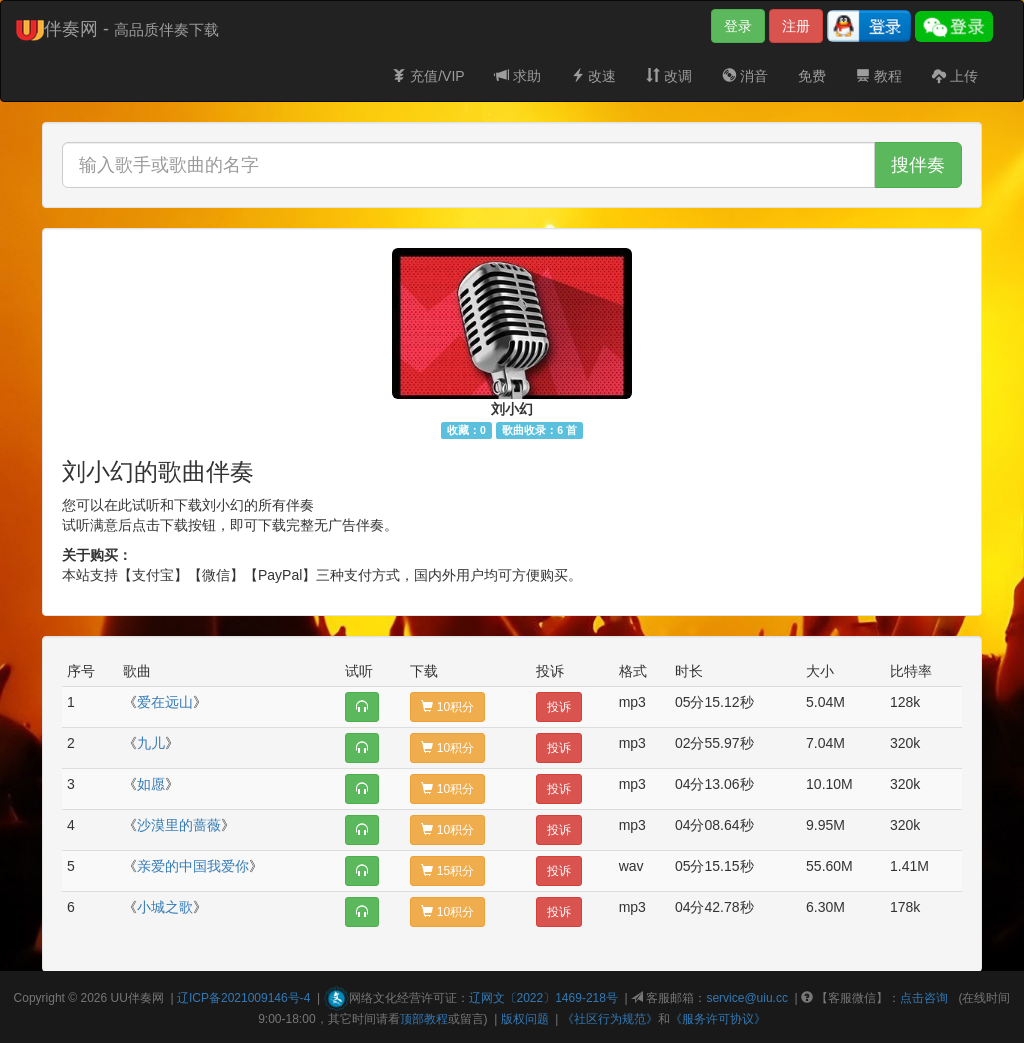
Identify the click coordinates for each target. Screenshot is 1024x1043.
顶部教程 (424, 1019)
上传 (955, 76)
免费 (812, 76)
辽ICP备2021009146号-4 (243, 998)
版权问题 (525, 1019)
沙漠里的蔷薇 (179, 825)
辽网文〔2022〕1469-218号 (543, 998)
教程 (879, 76)
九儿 (151, 743)
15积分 (447, 871)
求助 (518, 76)
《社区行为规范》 (610, 1019)
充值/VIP (428, 76)
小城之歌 (165, 907)
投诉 (559, 707)
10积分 (447, 707)
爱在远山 (165, 702)
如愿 (151, 784)
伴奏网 (146, 998)
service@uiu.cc (747, 998)
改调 (669, 76)
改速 (594, 76)
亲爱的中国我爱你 (193, 866)
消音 (745, 76)
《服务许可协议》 (718, 1019)
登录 (738, 26)
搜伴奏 (918, 165)
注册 (796, 26)
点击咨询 (924, 998)
